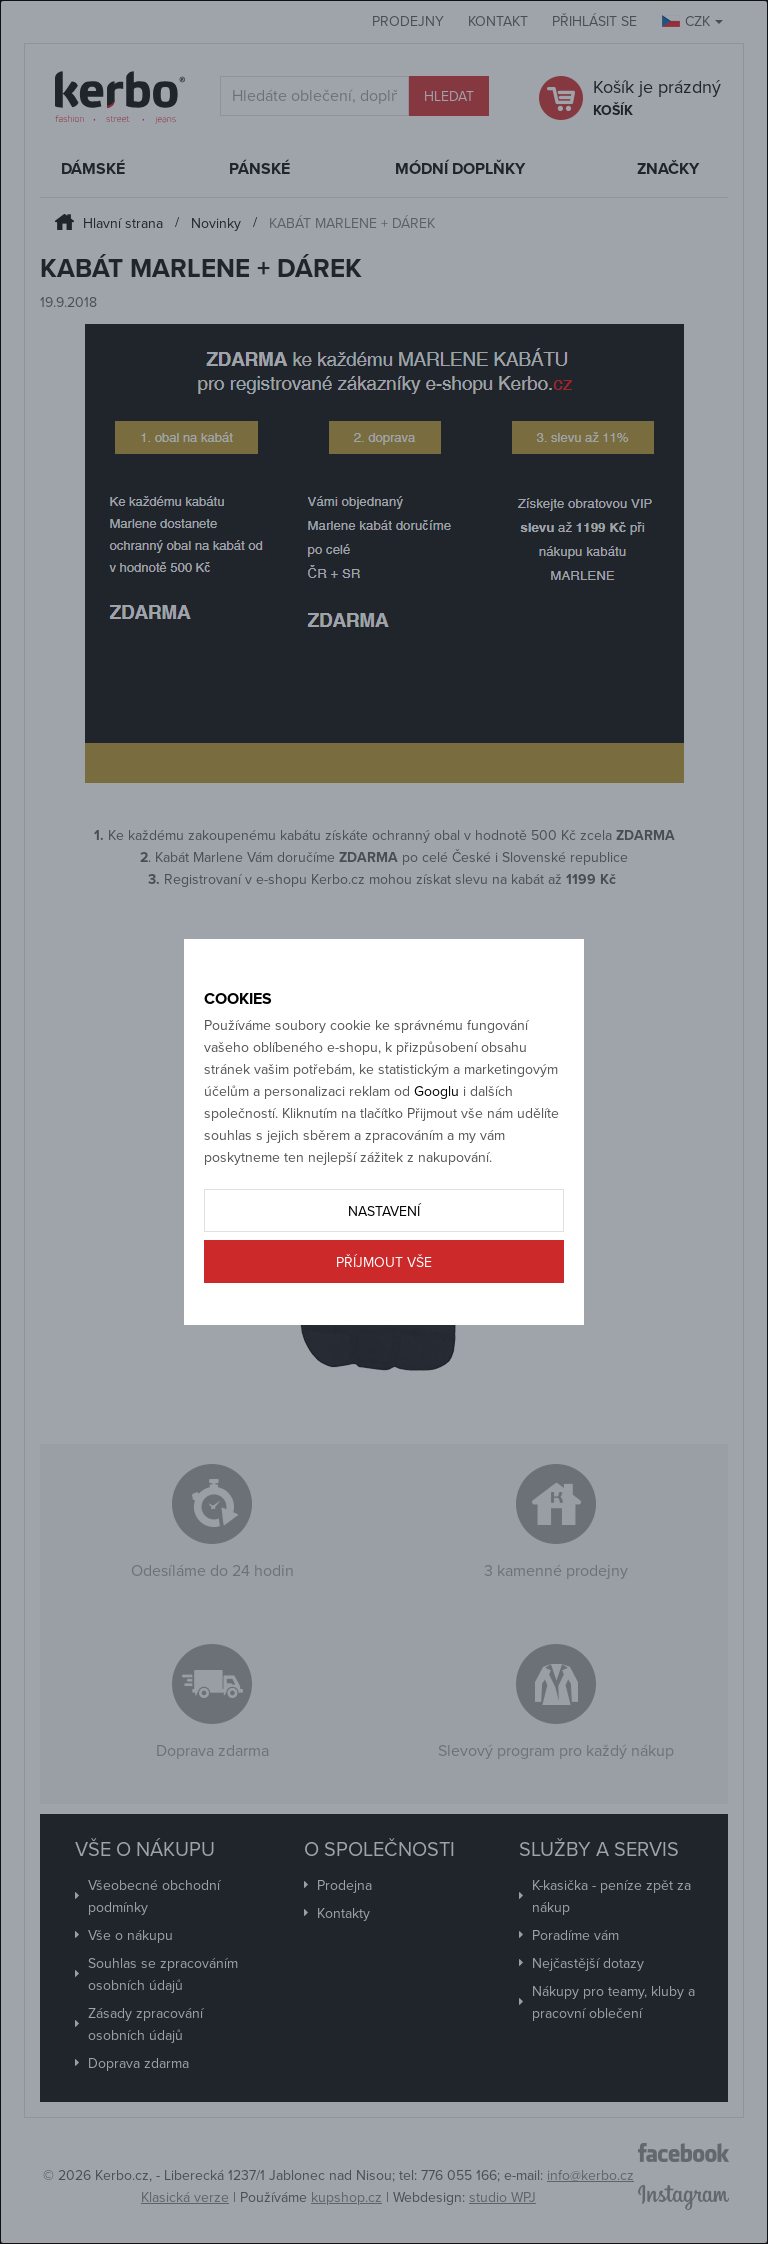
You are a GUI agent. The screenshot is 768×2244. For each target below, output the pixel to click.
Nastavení (384, 1211)
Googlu (436, 1091)
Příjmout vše (384, 1262)
